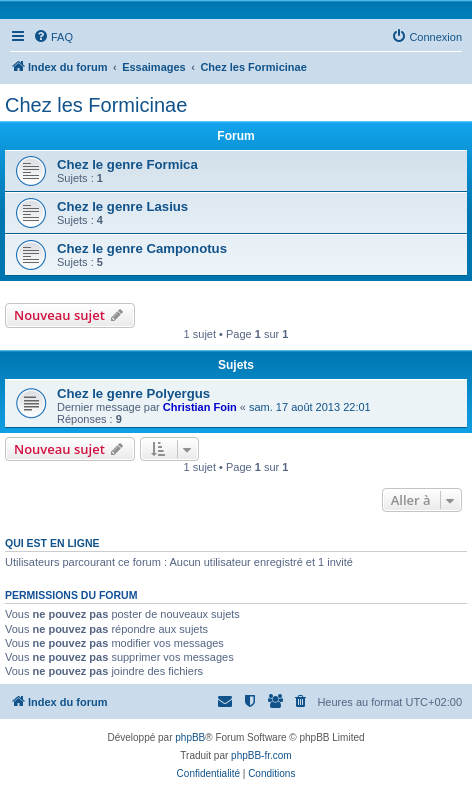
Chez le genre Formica (127, 164)
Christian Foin (200, 407)
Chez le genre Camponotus (142, 248)
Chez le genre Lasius (122, 206)
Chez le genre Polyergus (133, 393)
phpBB (190, 737)
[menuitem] (53, 37)
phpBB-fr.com (261, 755)
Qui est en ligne (52, 543)
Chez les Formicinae (96, 105)
